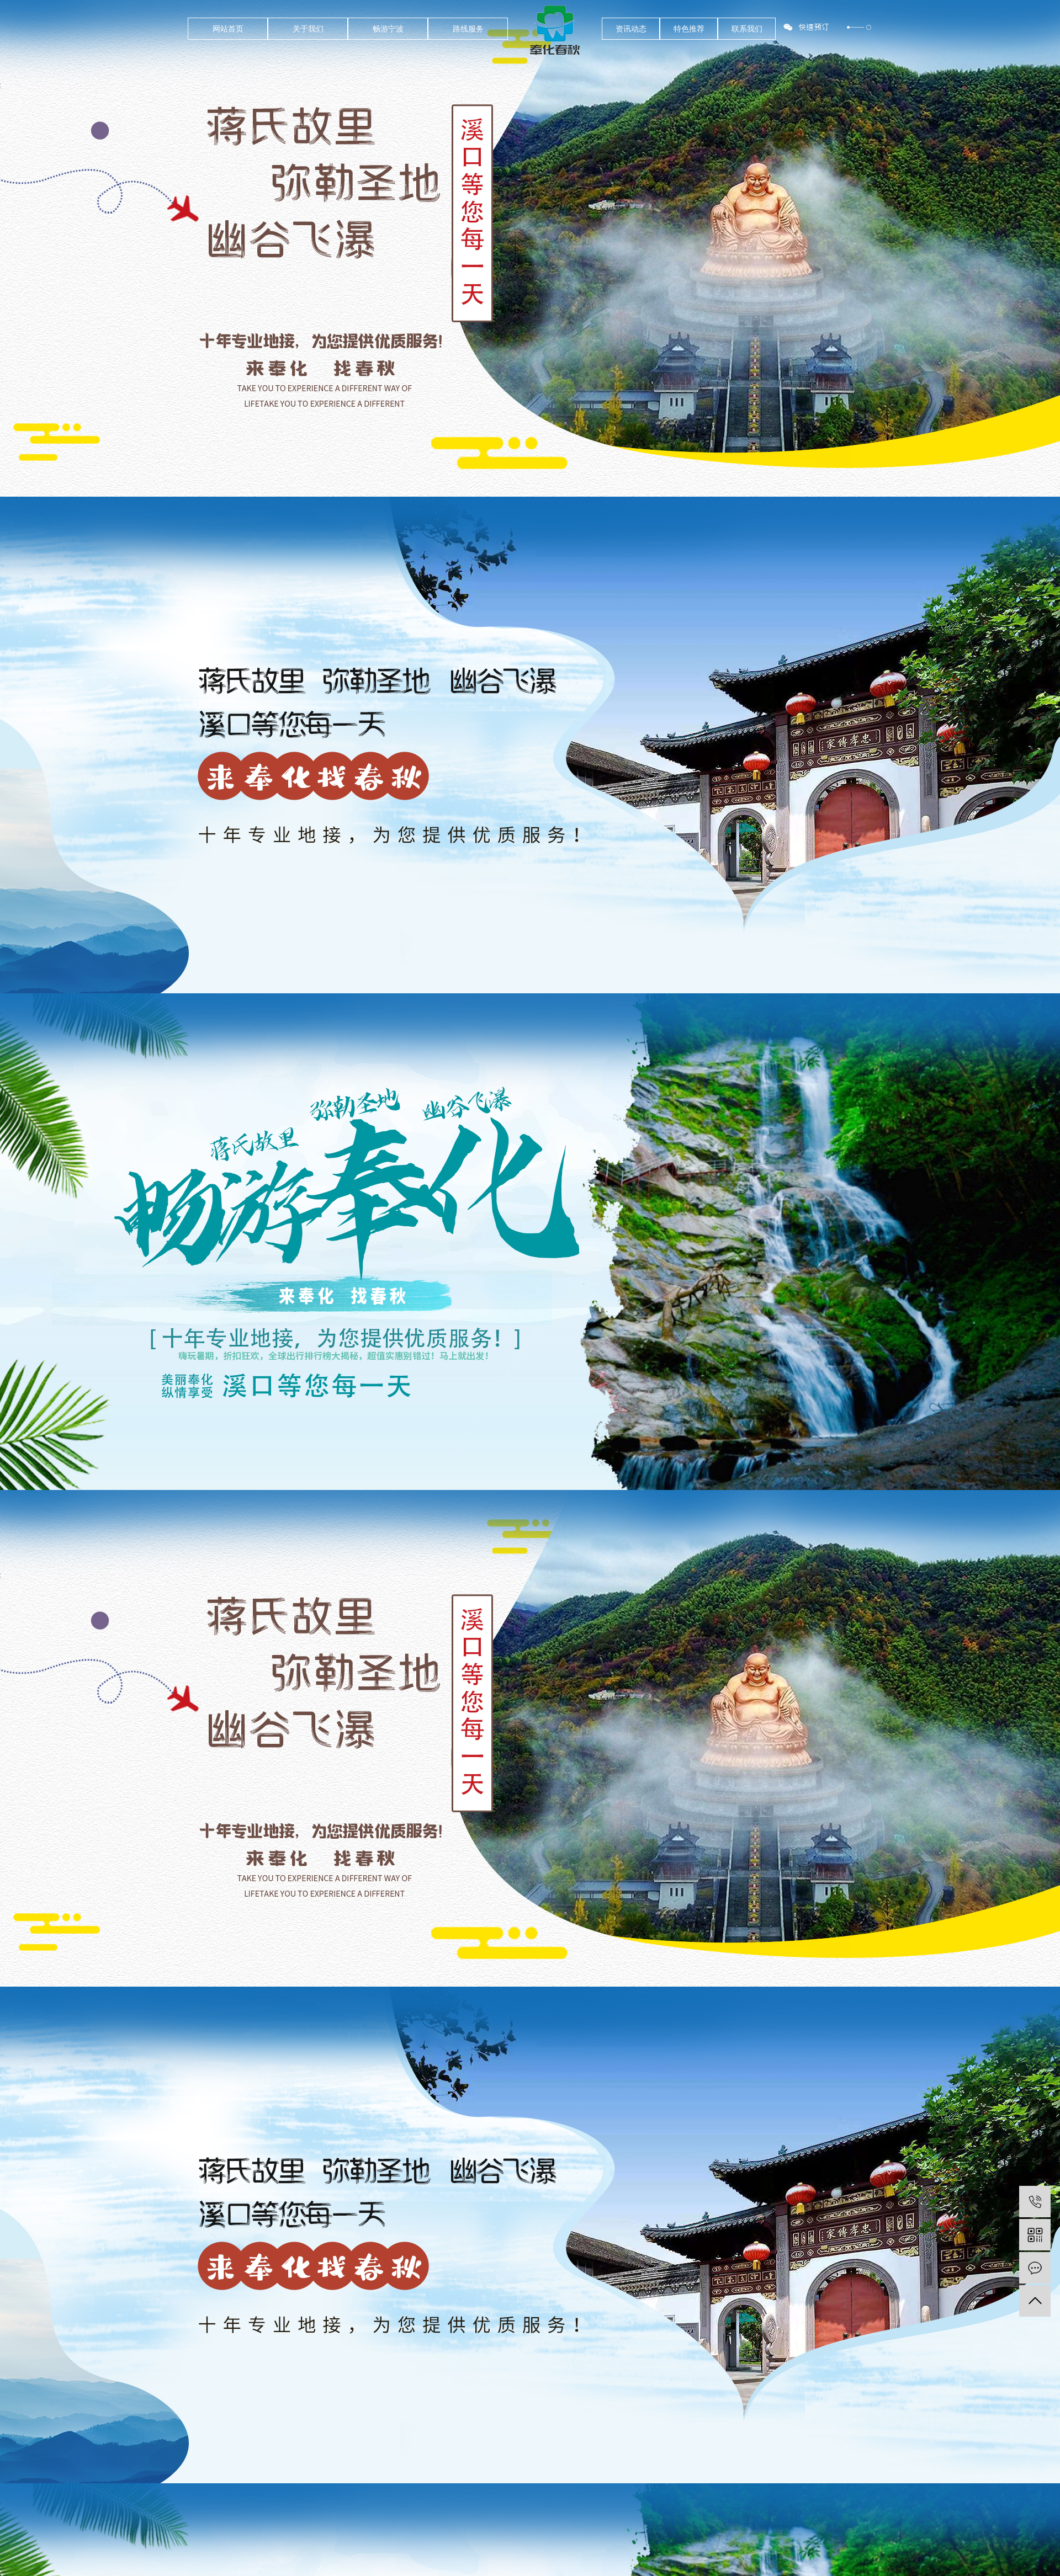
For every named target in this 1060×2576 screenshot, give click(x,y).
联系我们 (747, 28)
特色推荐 (689, 28)
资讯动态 (631, 28)
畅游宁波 (388, 28)
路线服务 (468, 28)
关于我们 (308, 28)
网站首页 (228, 28)
